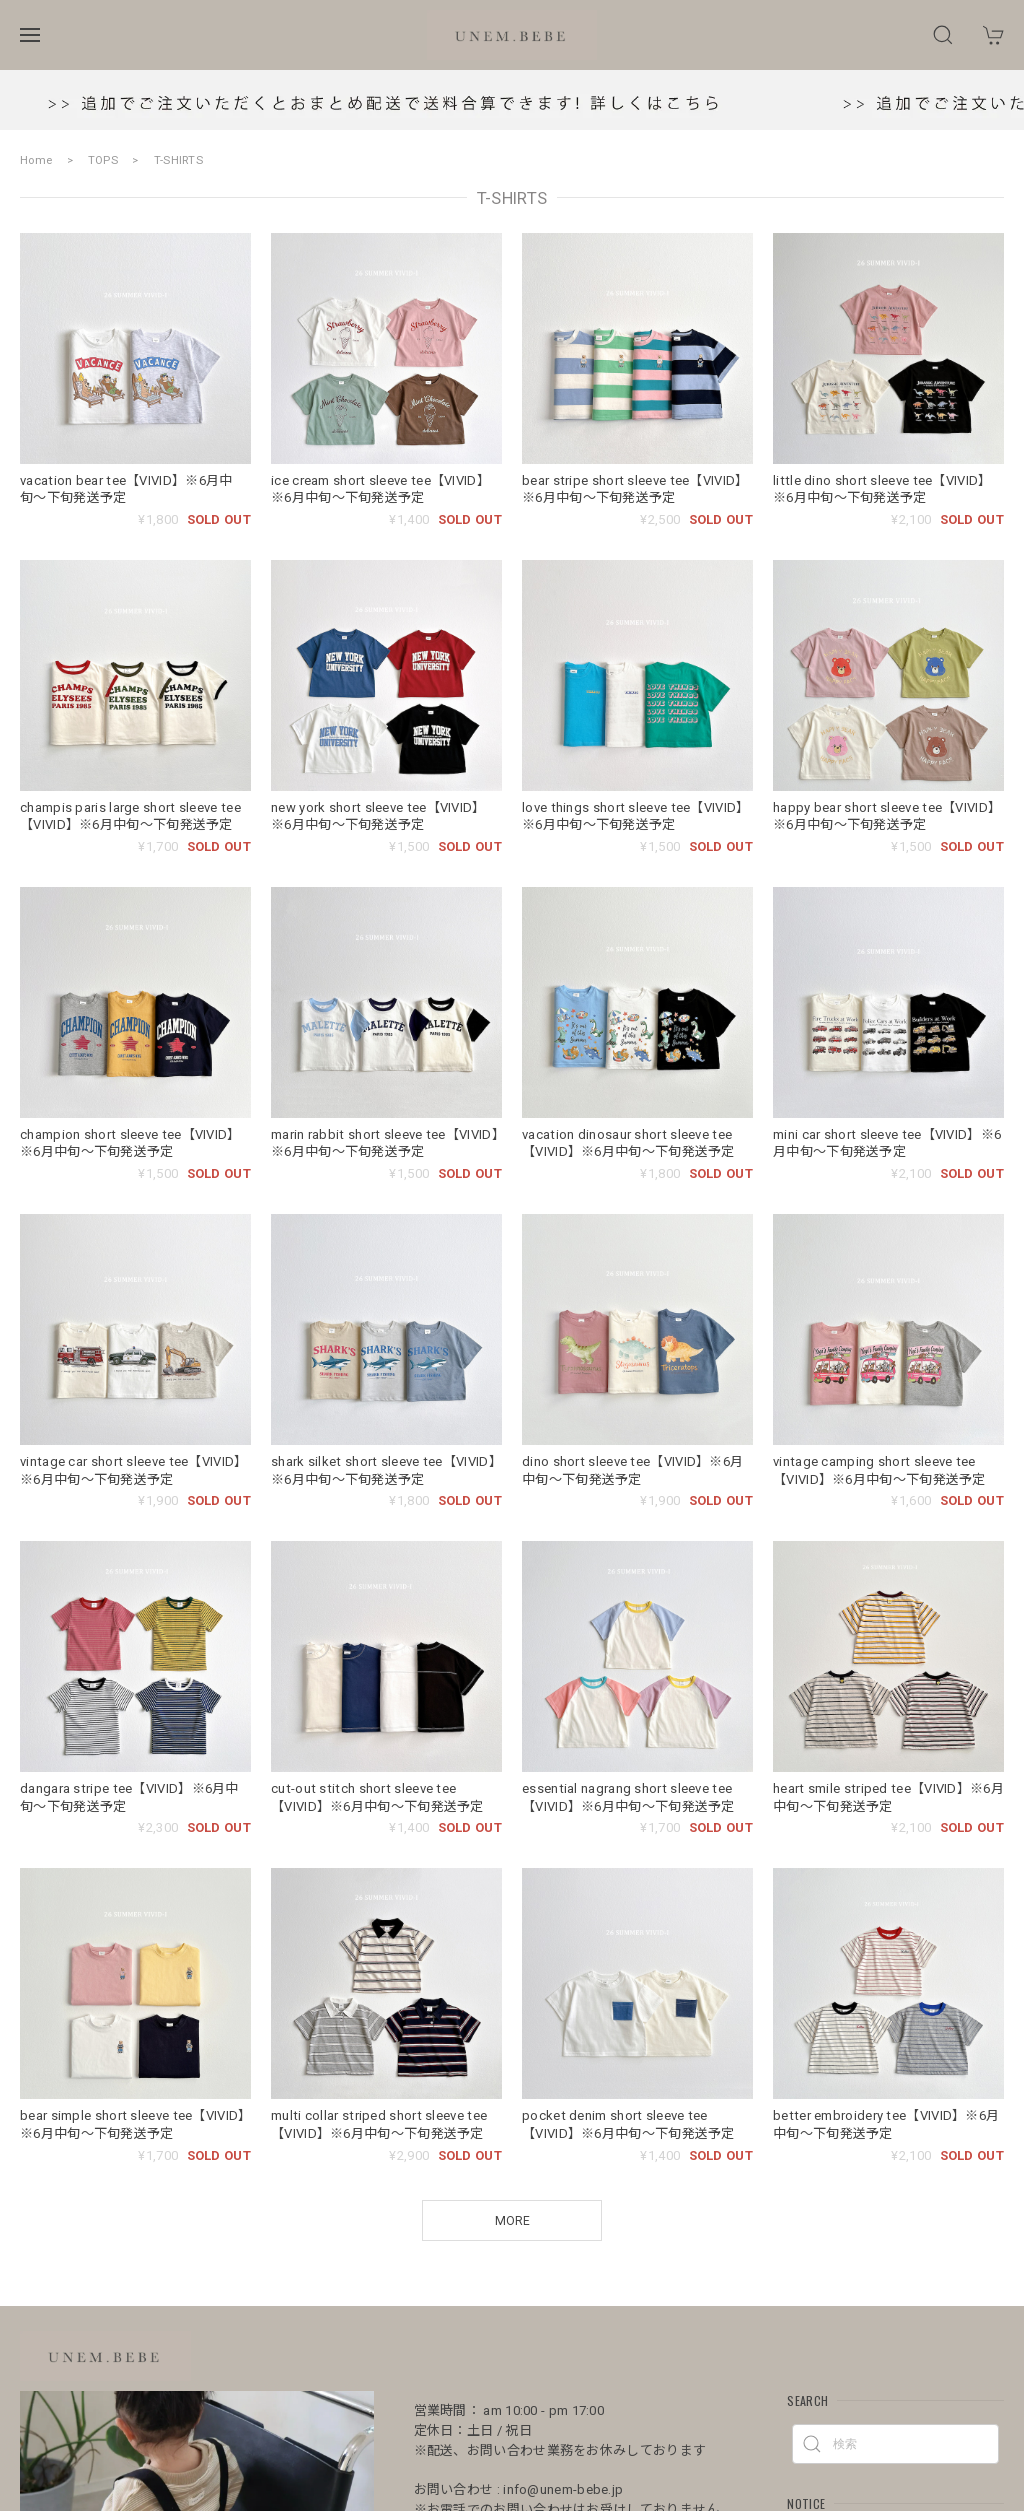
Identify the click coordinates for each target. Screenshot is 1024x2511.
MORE (512, 2221)
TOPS (103, 160)
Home (36, 160)
